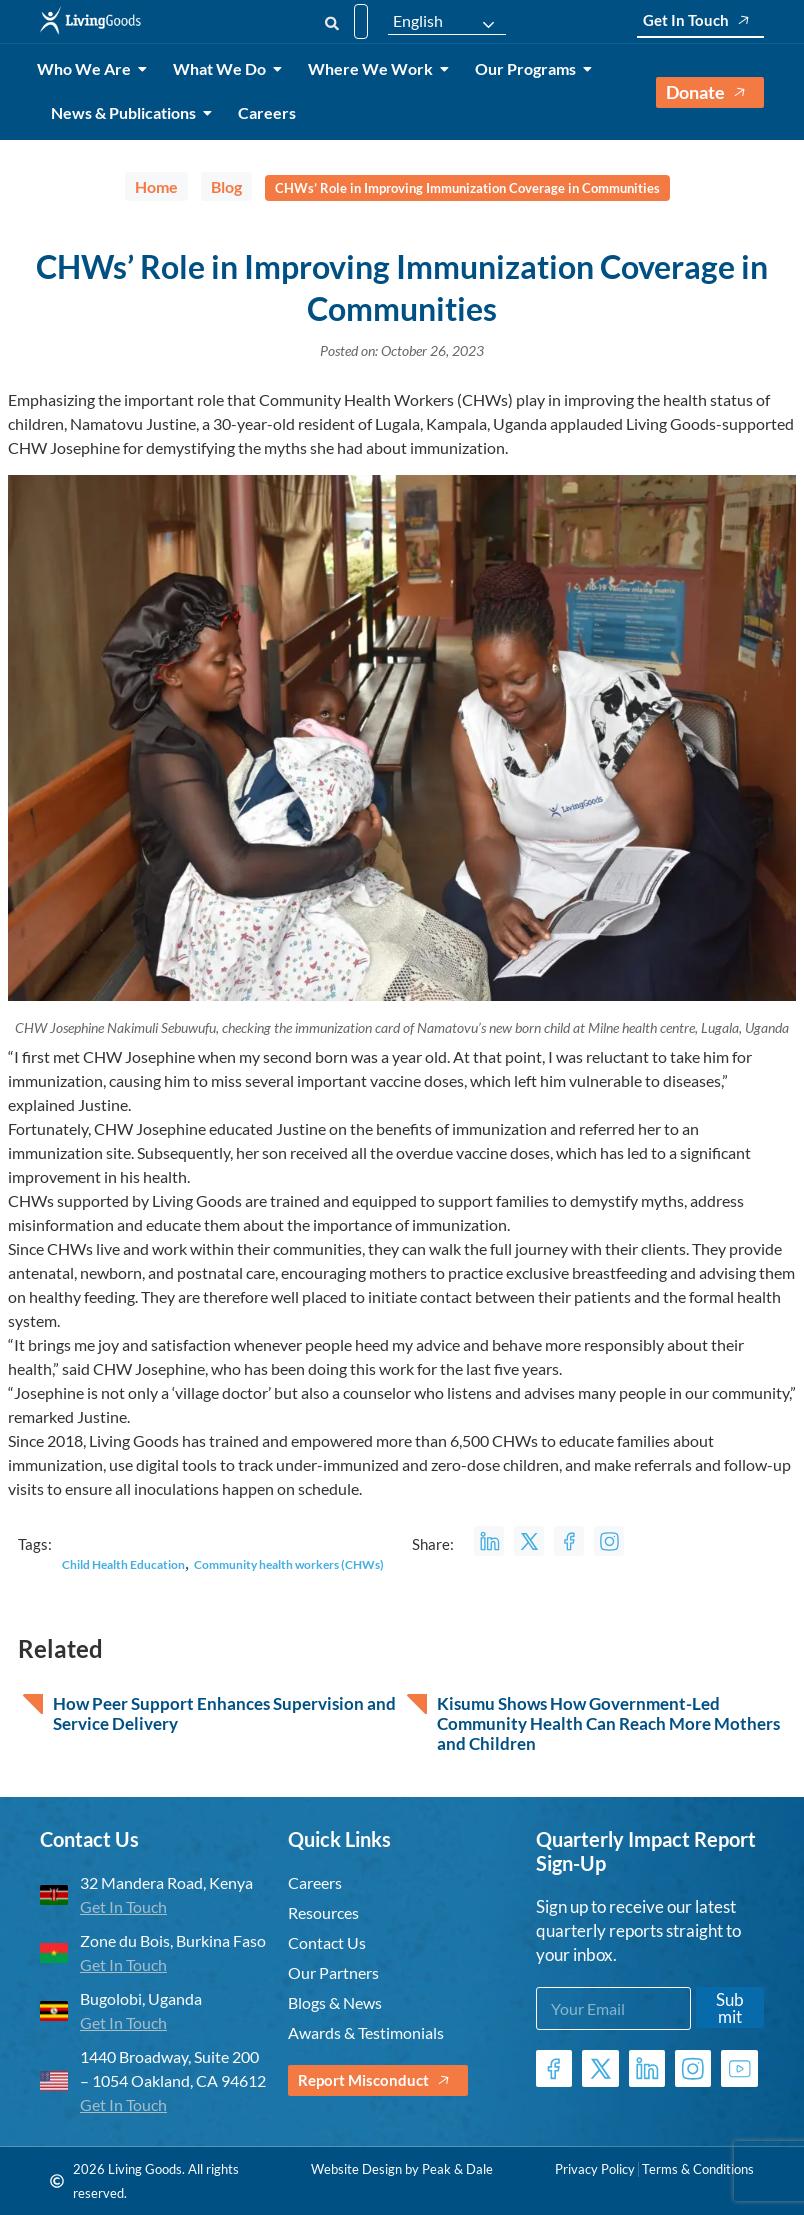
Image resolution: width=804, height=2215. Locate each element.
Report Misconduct (378, 2080)
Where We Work (374, 68)
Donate (710, 92)
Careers (267, 112)
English (418, 21)
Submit (730, 2008)
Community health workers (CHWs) (289, 1564)
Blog (226, 186)
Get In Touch (700, 20)
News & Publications (127, 112)
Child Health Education (123, 1564)
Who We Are (87, 68)
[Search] (332, 21)
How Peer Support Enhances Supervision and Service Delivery (224, 1714)
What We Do (223, 68)
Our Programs (529, 68)
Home (156, 186)
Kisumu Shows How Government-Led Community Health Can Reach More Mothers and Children (608, 1724)
